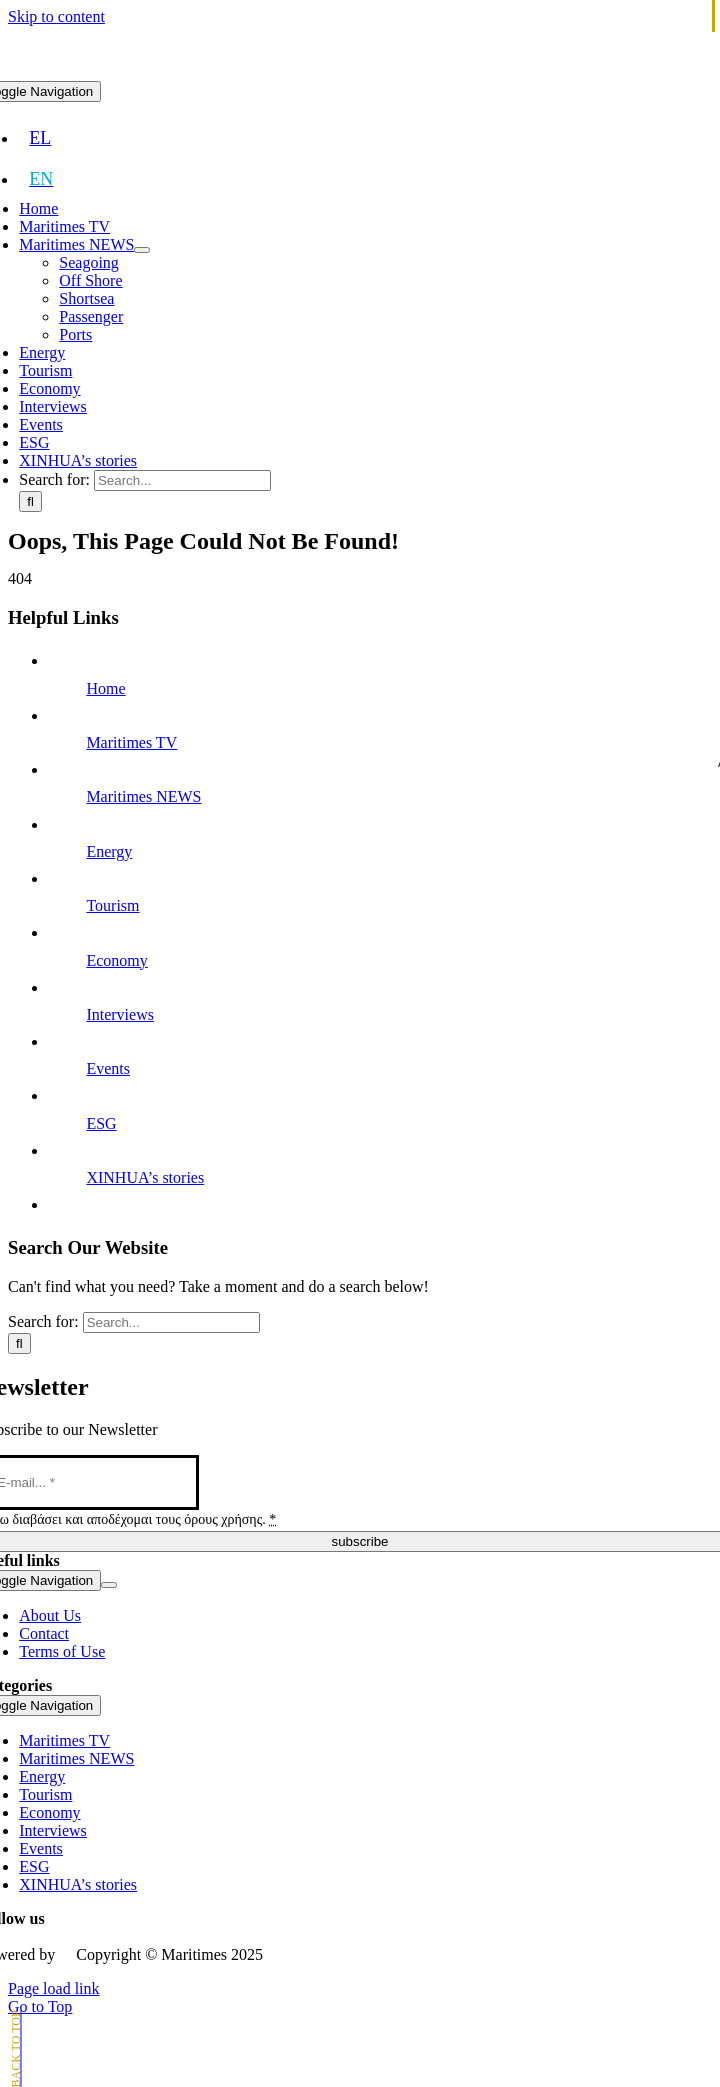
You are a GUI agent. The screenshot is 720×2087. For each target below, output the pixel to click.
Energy (109, 851)
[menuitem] (40, 138)
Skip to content (56, 16)
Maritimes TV (131, 742)
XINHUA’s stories (145, 1177)
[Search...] (182, 480)
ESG (101, 1123)
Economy (116, 960)
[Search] (30, 501)
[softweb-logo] (65, 1950)
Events (108, 1068)
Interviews (120, 1014)
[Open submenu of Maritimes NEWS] (142, 250)
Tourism (112, 905)
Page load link (54, 1988)
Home (105, 688)
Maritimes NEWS (143, 796)
